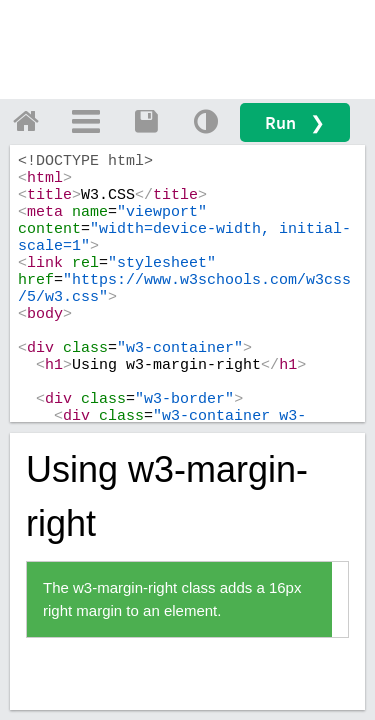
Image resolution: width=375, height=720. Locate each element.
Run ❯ (295, 122)
